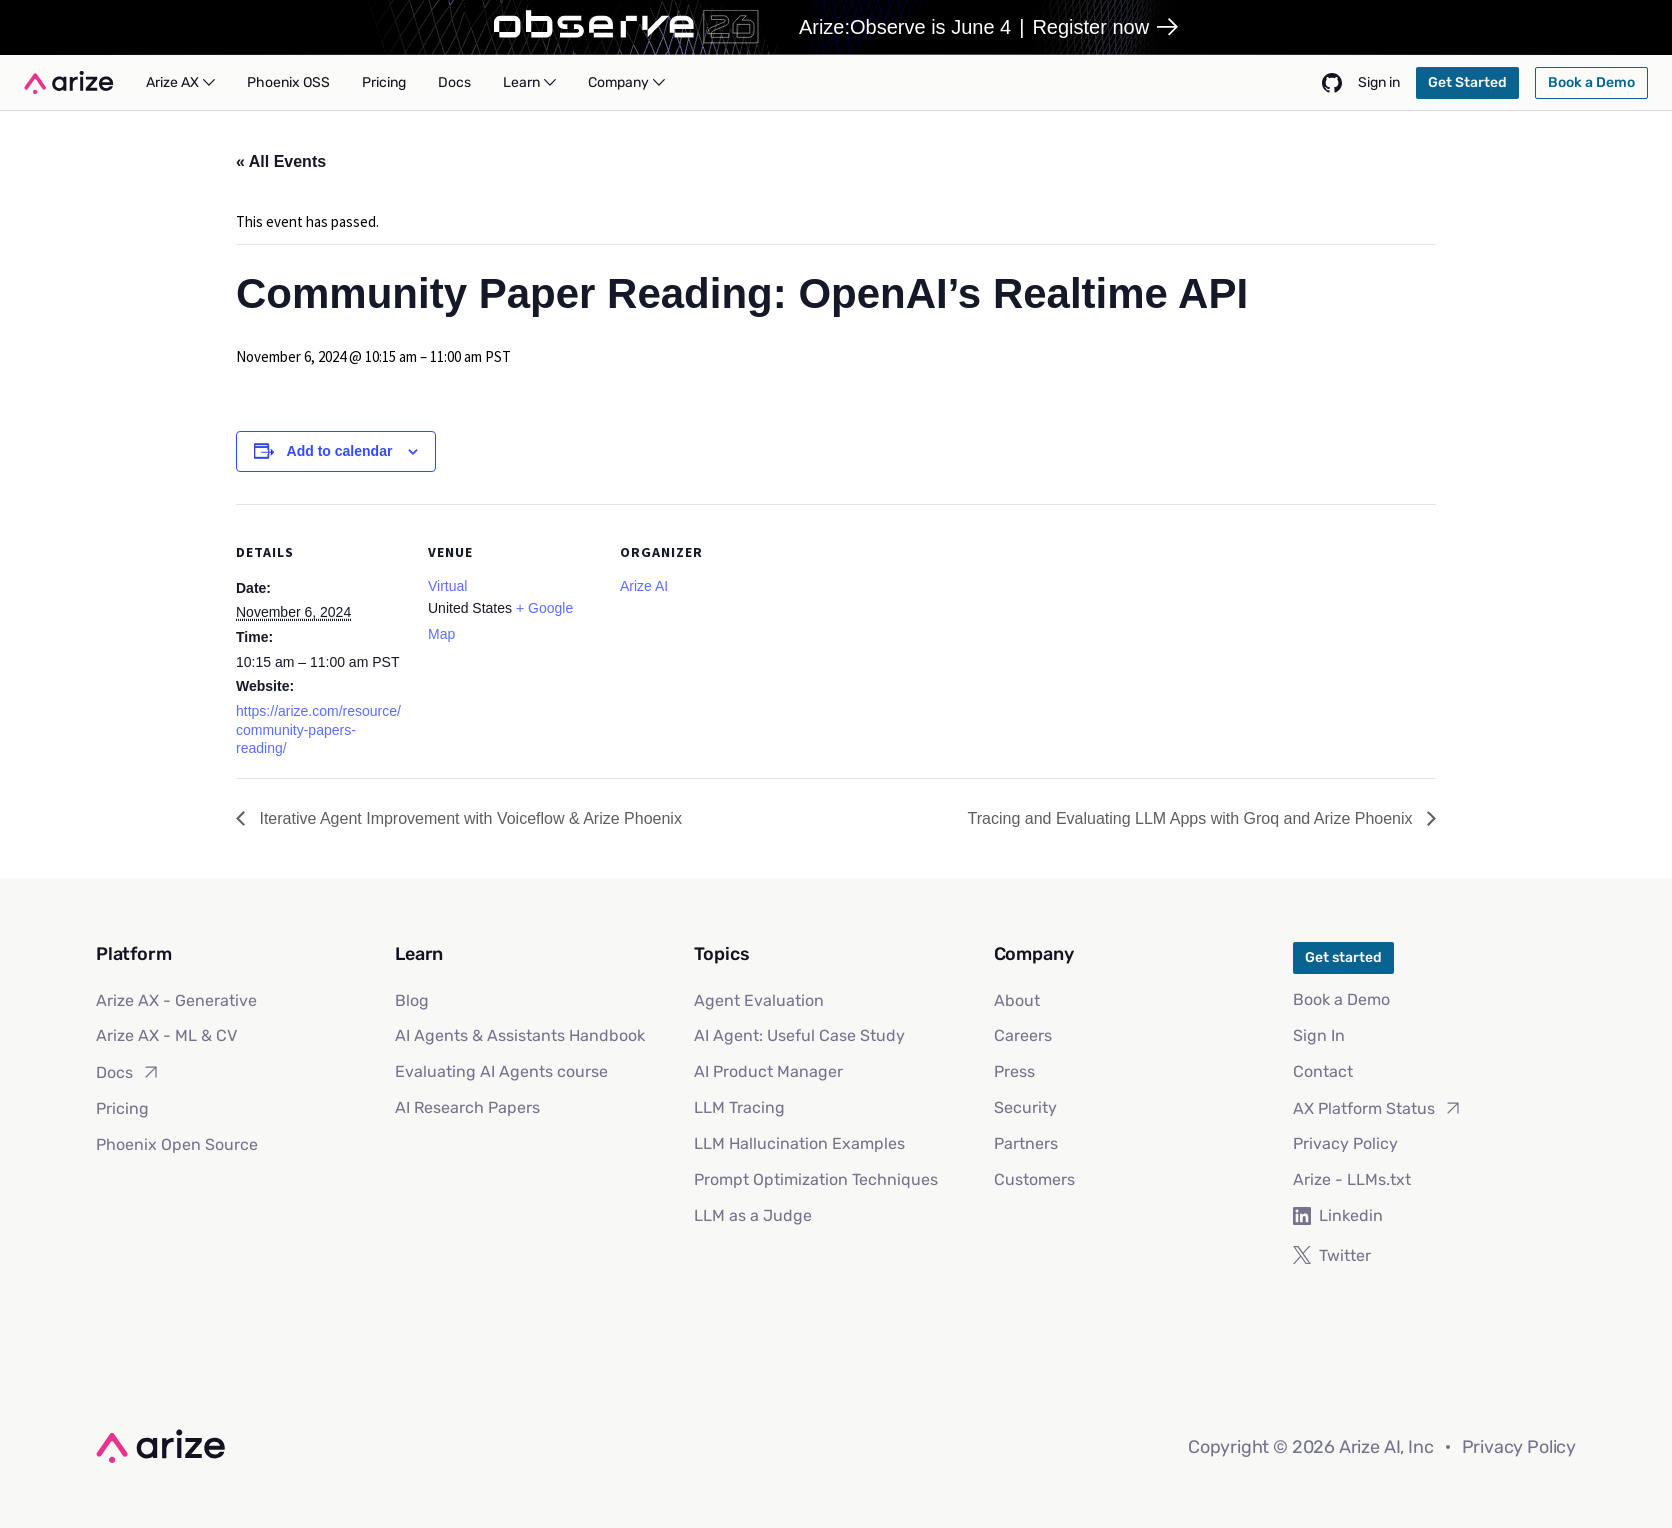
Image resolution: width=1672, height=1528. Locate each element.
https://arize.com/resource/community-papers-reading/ (318, 729)
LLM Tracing (739, 1107)
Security (1025, 1107)
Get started (1343, 957)
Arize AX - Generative (176, 1000)
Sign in (1379, 82)
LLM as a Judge (753, 1215)
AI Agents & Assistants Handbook (520, 1035)
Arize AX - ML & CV (166, 1035)
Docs (128, 1072)
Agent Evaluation (759, 1000)
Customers (1034, 1179)
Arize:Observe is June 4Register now (988, 27)
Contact (1323, 1071)
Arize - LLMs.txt (1352, 1179)
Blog (412, 1000)
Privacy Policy (1345, 1143)
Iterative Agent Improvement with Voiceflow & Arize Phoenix (468, 818)
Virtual (447, 586)
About (1017, 1000)
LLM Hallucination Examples (799, 1143)
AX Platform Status (1378, 1108)
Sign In (1319, 1035)
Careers (1023, 1035)
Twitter (1332, 1255)
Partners (1026, 1143)
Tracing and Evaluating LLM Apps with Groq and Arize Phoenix (1192, 818)
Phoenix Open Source (177, 1144)
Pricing (122, 1108)
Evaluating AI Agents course (501, 1071)
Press (1014, 1071)
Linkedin (1338, 1215)
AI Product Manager (768, 1071)
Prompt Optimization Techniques (816, 1179)
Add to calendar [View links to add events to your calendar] (340, 451)
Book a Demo (1341, 999)
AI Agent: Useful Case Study (799, 1035)
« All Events (281, 161)
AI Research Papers (467, 1107)
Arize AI (644, 586)
